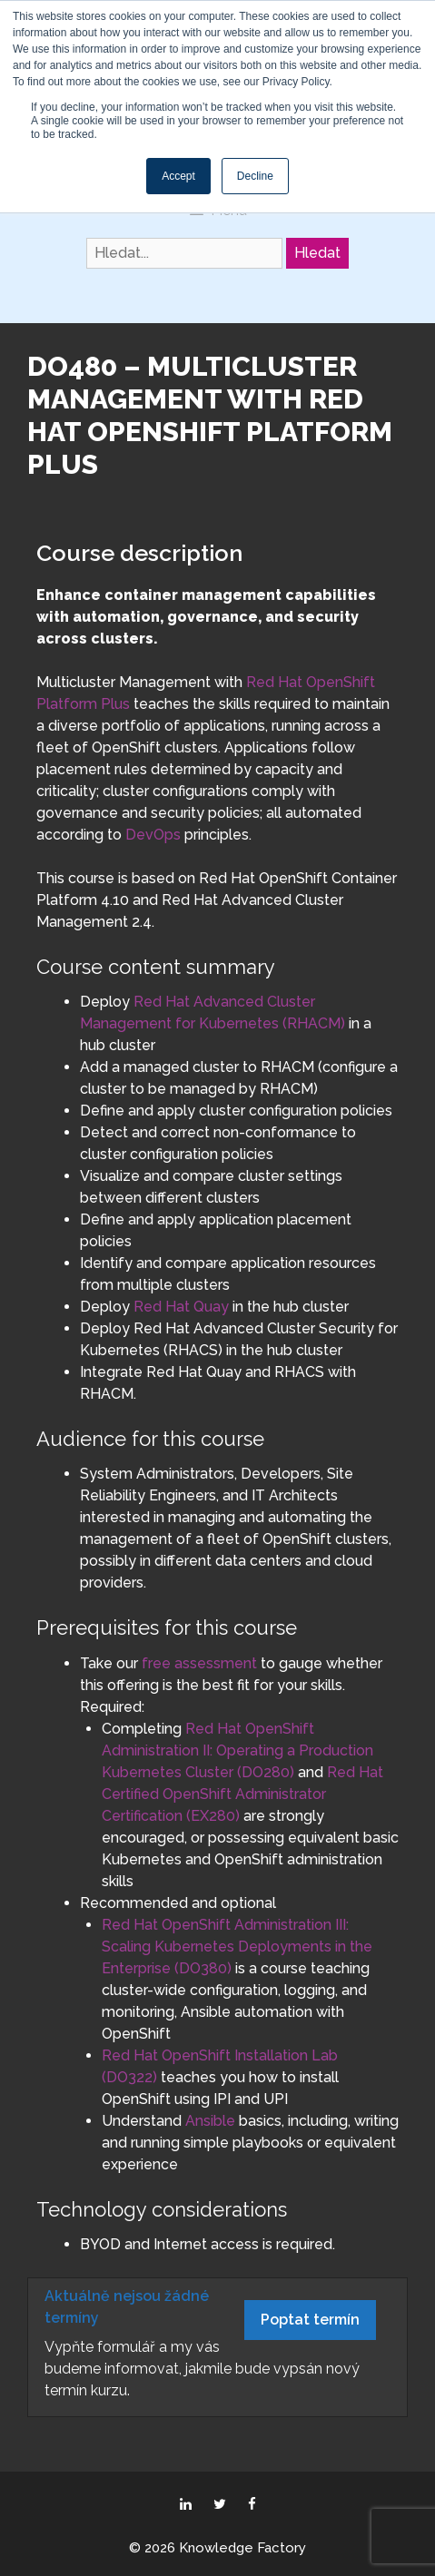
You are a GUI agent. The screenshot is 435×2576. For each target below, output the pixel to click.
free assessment (199, 1663)
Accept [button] (178, 176)
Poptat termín (310, 2319)
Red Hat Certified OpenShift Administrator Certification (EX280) (242, 1794)
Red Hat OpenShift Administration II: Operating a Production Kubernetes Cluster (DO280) (237, 1750)
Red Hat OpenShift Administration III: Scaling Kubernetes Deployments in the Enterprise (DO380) (237, 1946)
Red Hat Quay (181, 1306)
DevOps (153, 834)
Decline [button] (255, 176)
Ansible (210, 2120)
